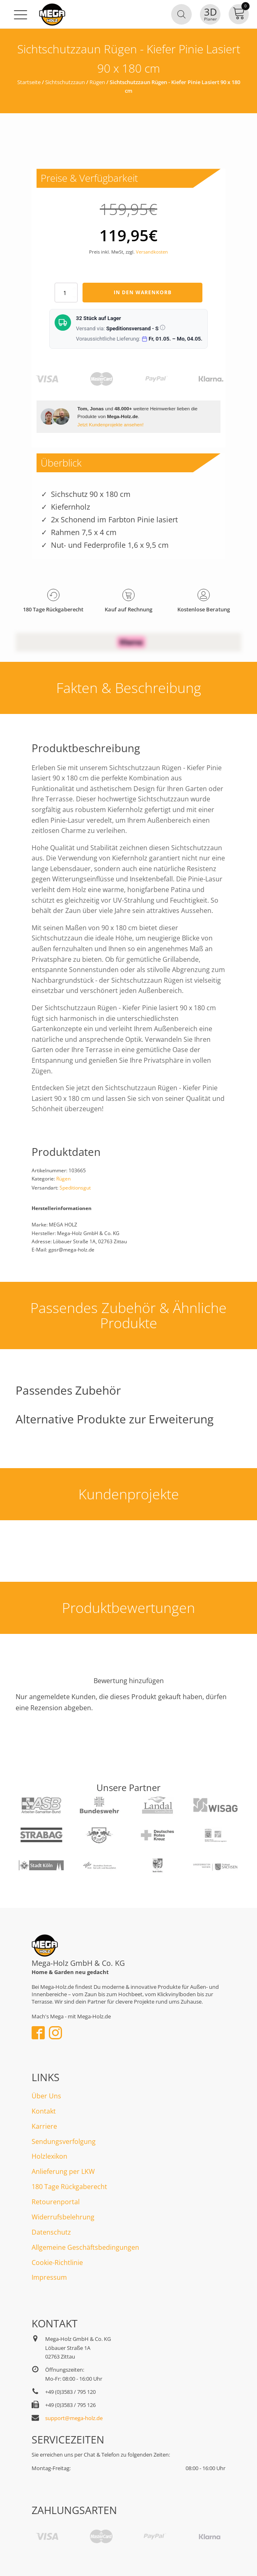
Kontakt (44, 2111)
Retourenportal (56, 2201)
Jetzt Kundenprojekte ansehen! (111, 424)
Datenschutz (51, 2232)
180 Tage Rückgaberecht (69, 2186)
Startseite (29, 82)
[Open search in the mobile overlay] (181, 14)
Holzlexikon (49, 2156)
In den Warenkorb (143, 292)
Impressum (49, 2277)
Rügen (97, 82)
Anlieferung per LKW (63, 2171)
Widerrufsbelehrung (63, 2216)
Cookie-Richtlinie (57, 2262)
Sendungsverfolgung (64, 2141)
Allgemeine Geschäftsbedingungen (85, 2247)
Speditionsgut (75, 1187)
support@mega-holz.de (74, 2418)
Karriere (44, 2126)
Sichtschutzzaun (65, 82)
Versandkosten (152, 252)
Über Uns (46, 2095)
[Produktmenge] (66, 292)
